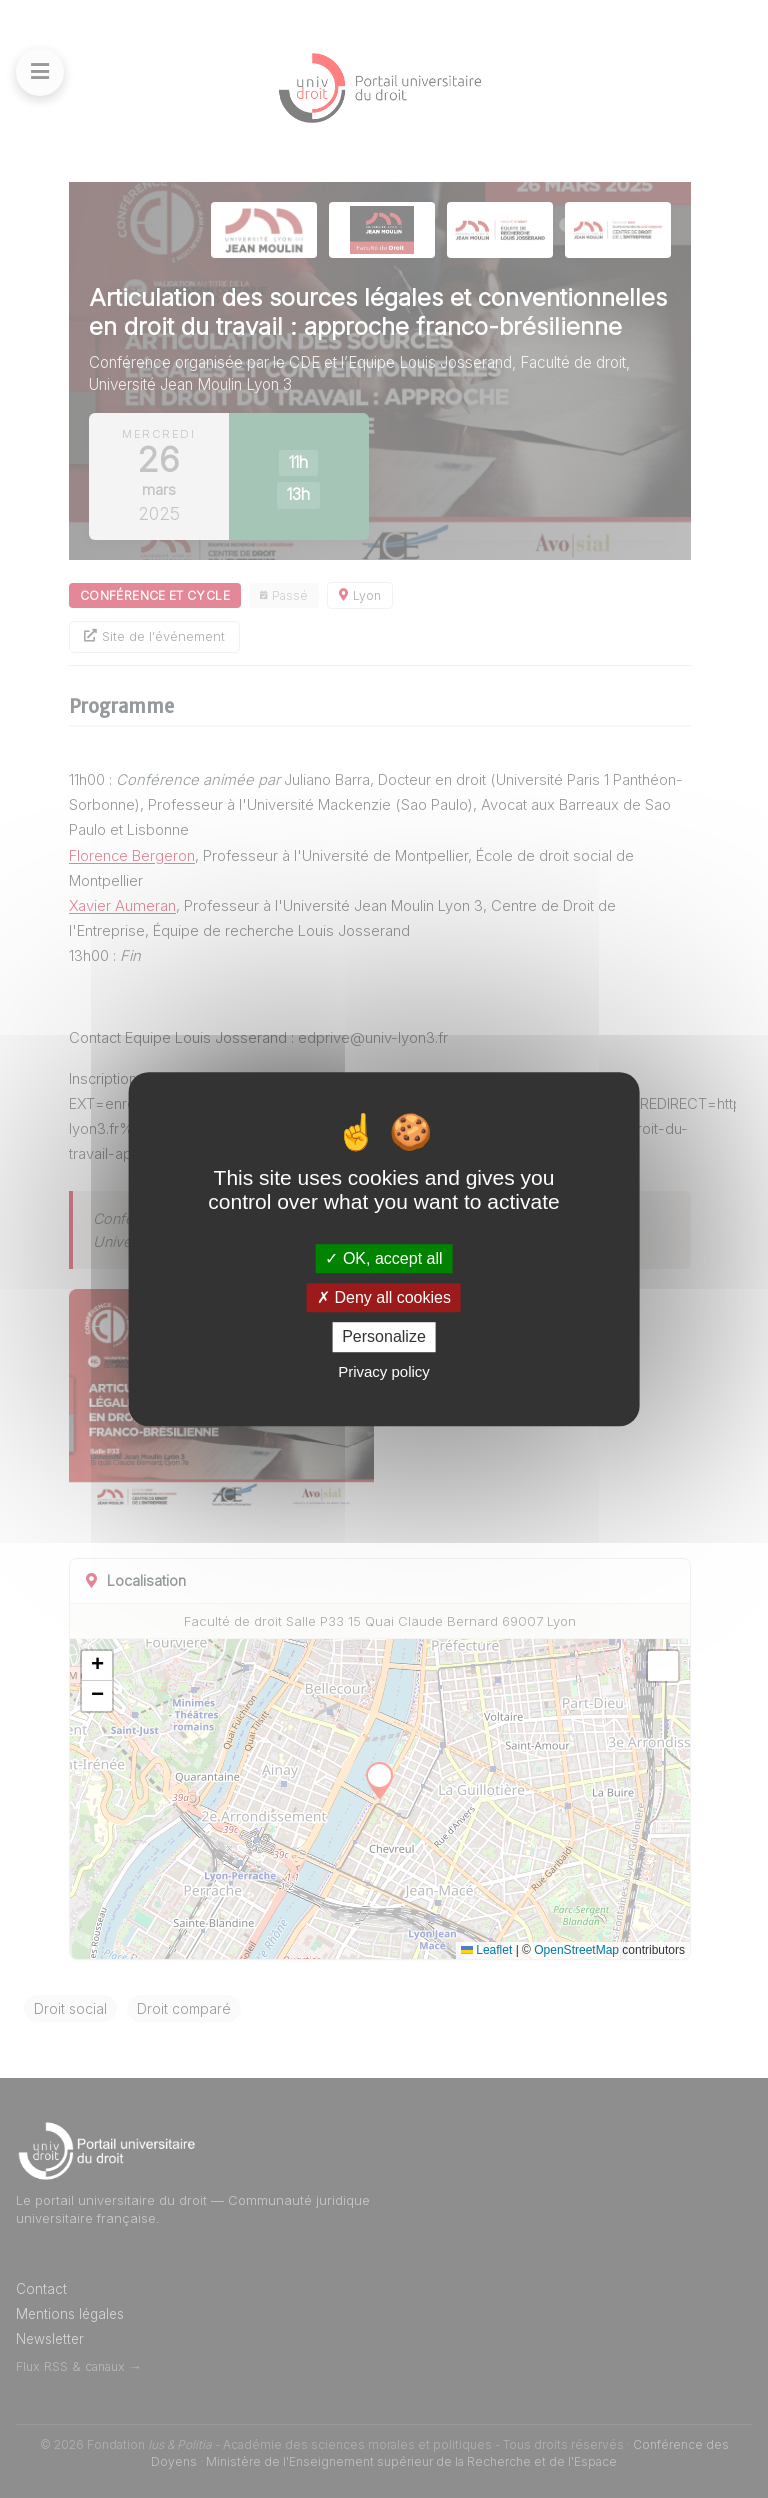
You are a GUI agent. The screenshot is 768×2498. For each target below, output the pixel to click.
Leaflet (486, 1950)
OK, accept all (383, 1258)
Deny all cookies (384, 1297)
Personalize (384, 1337)
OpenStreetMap (576, 1950)
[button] (97, 1666)
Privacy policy (384, 1371)
